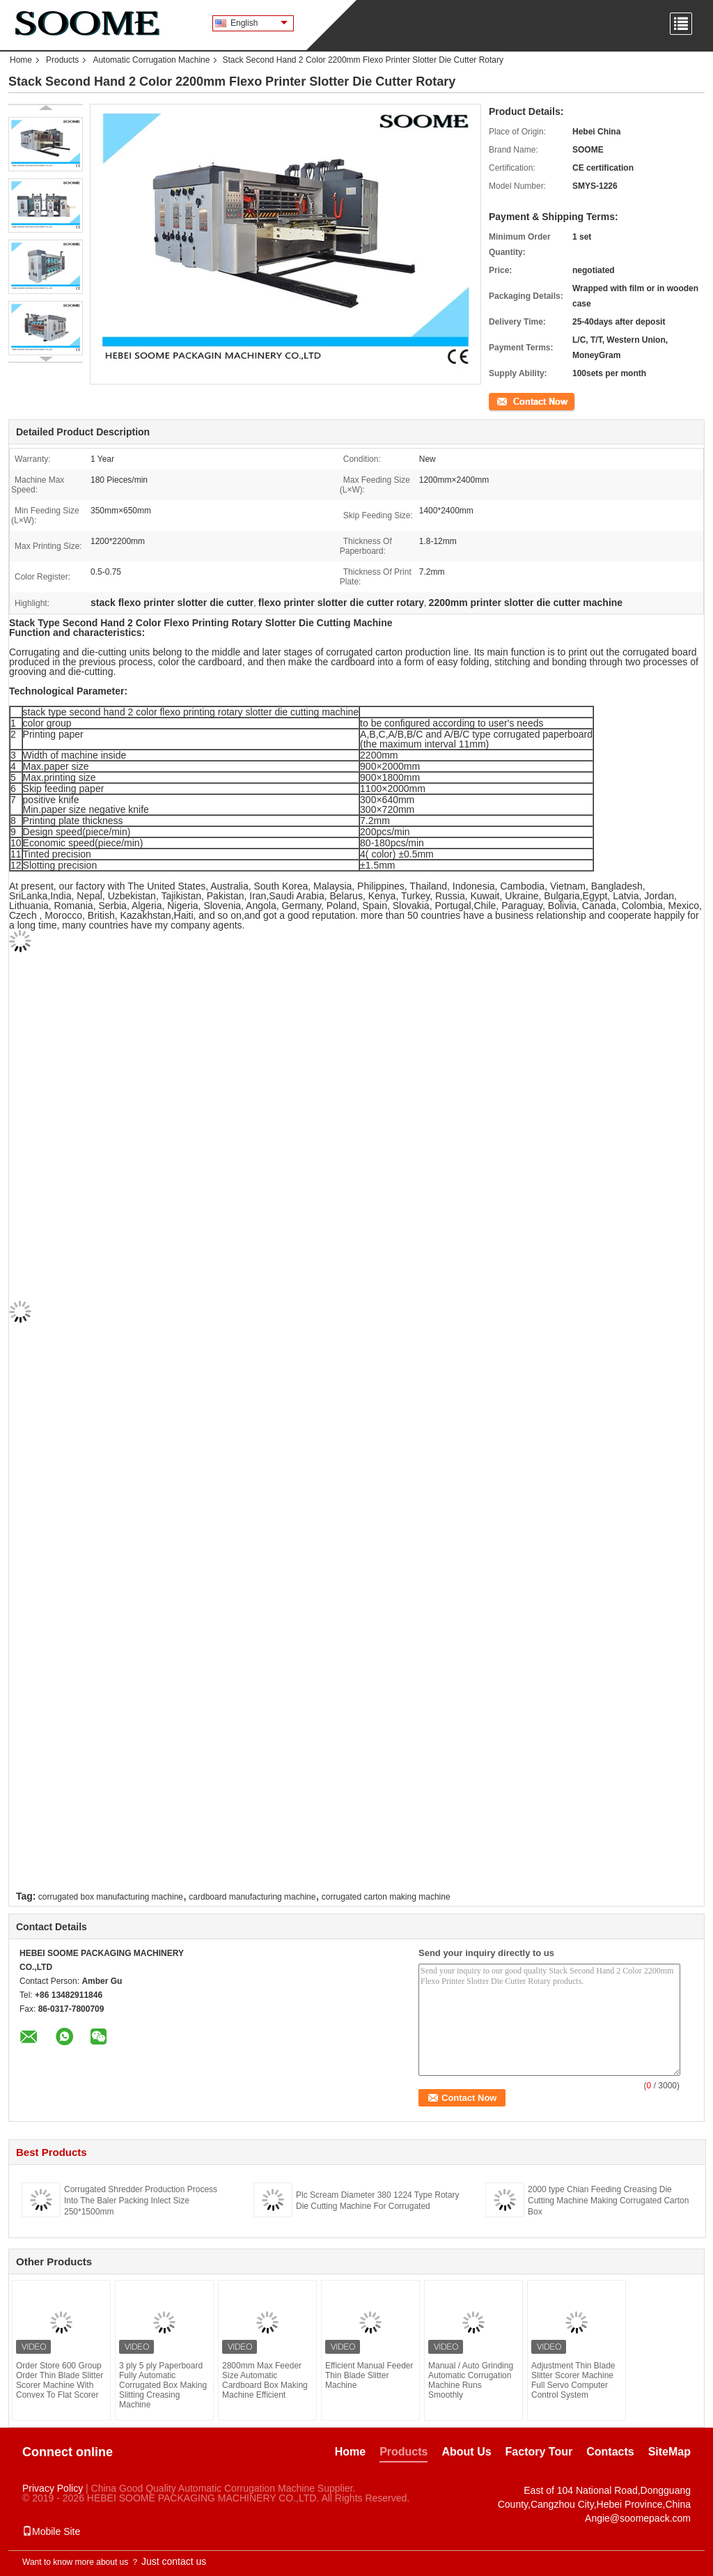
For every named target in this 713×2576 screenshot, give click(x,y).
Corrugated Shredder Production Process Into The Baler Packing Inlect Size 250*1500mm (140, 2201)
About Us (466, 2452)
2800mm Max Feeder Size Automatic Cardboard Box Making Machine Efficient (265, 2380)
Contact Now (513, 400)
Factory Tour (539, 2452)
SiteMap (669, 2452)
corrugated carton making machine (386, 1897)
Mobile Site (51, 2531)
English (259, 23)
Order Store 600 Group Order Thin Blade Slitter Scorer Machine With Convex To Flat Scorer (59, 2380)
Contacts (610, 2452)
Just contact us (173, 2561)
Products (62, 60)
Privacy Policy (52, 2488)
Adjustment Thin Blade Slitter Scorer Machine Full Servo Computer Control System (573, 2380)
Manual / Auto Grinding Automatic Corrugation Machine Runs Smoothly (470, 2380)
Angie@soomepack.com (638, 2518)
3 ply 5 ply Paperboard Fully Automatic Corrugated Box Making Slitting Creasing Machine (163, 2385)
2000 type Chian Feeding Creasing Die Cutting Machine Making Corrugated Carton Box (608, 2201)
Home (21, 60)
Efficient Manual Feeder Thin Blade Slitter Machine (369, 2375)
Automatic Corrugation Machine (151, 60)
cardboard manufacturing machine (252, 1897)
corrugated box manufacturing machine (110, 1897)
